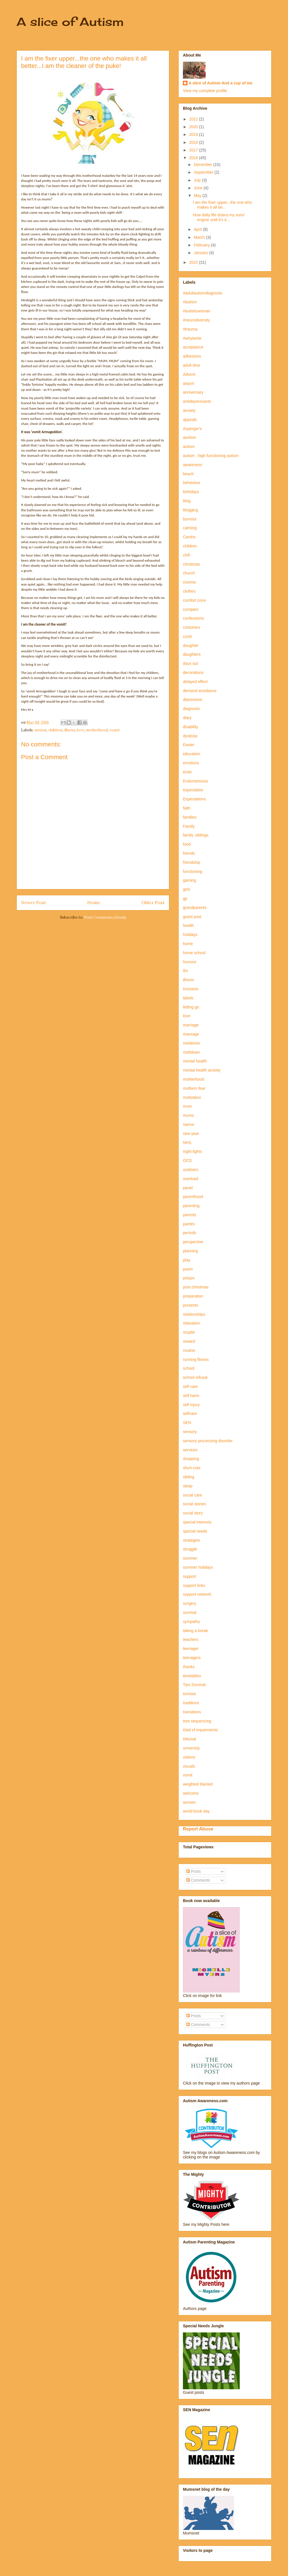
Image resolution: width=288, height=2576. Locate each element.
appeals (190, 419)
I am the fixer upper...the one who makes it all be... (222, 204)
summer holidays (198, 1567)
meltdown (191, 1052)
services (190, 1450)
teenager (191, 1648)
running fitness (196, 1359)
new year (191, 1133)
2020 (194, 126)
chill (186, 555)
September (204, 172)
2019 (194, 134)
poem (188, 1269)
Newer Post (33, 902)
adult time (191, 365)
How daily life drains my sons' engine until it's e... (219, 217)
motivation (192, 1097)
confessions (193, 618)
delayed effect (195, 681)
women (189, 1802)
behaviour (192, 482)
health (188, 925)
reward (189, 1341)
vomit (114, 730)
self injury (191, 1404)
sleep (187, 1486)
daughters (192, 654)
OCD (187, 1160)
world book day (196, 1811)
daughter (191, 645)
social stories (194, 1504)
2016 (194, 157)
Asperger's (192, 428)
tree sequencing (197, 1721)
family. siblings (195, 835)
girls (186, 889)
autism (40, 730)
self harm (191, 1395)
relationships (194, 1314)
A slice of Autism (70, 22)
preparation (193, 1296)
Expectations (194, 799)
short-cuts (191, 1468)
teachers (190, 1639)
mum (187, 1106)
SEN (187, 1422)
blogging (190, 510)
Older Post (153, 902)
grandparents (194, 907)
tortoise (189, 1693)
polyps (188, 1278)
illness (69, 730)
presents (190, 1305)
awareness (192, 464)
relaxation (191, 1323)
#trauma (190, 329)
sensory (190, 1431)
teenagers (192, 1657)
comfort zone (194, 600)
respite (189, 1332)
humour (189, 962)
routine (189, 1350)
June (198, 188)
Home (93, 902)
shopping (191, 1458)
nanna (188, 1124)
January (201, 252)
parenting (191, 1205)
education (191, 754)
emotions (191, 763)
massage (191, 1034)
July (198, 180)
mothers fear (194, 1088)
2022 (194, 119)
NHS (187, 1142)
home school (194, 952)
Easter (188, 744)
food (187, 844)
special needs (195, 1531)
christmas (191, 564)
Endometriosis (195, 781)
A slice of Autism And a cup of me (220, 83)
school (188, 1368)
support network (197, 1594)
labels (188, 998)
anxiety (189, 410)
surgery (189, 1603)
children (55, 730)
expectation (193, 790)
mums (188, 1115)
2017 (194, 150)
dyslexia (190, 736)
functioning (192, 871)
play (186, 1260)
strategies (191, 1540)
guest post (192, 916)
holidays (190, 934)
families (189, 817)
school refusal (195, 1377)
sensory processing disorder (208, 1441)
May (198, 195)
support (189, 1576)
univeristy (191, 1748)
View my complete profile (205, 90)
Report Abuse (198, 1828)
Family (189, 826)
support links (194, 1585)
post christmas (195, 1287)
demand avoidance (199, 690)
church (189, 573)
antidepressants (197, 401)
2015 (194, 262)
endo (187, 772)
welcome (191, 1793)
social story (193, 1513)
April (198, 229)
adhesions (192, 356)
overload (190, 1178)
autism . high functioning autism (211, 455)
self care (190, 1386)
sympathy (191, 1621)
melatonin (191, 1043)
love (80, 730)
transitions (192, 1712)
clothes (189, 591)
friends (189, 853)
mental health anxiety (201, 1070)
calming (190, 528)
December (203, 164)
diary (187, 717)
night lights (192, 1151)
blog (186, 501)
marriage (191, 1025)
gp (185, 898)
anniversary (193, 392)
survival (189, 1612)
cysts (187, 636)
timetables (192, 1676)
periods (189, 1232)
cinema (189, 582)
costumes (191, 627)
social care (192, 1495)
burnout (189, 519)
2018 (194, 142)
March (200, 237)
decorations (193, 672)
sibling (188, 1477)
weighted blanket (198, 1784)
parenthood (193, 1196)
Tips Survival (194, 1684)
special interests (197, 1522)
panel (188, 1188)
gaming (189, 880)
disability (190, 727)
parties (189, 1224)
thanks (189, 1666)
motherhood (97, 730)
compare (190, 609)
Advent (189, 374)
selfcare (190, 1413)
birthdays (191, 491)
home (188, 943)
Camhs (189, 537)
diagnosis (191, 708)
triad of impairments (200, 1730)
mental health (195, 1061)
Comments (198, 1880)
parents (189, 1215)
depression (193, 699)
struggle (190, 1549)
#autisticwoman (196, 311)
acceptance (193, 347)
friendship (191, 862)
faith (186, 808)
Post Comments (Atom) (105, 917)
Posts (193, 1871)
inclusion (190, 989)
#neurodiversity (196, 320)
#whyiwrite (192, 338)
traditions (191, 1703)
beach (188, 474)
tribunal (189, 1739)
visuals (189, 1766)
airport (188, 383)
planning (190, 1251)
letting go (191, 1007)
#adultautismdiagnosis (202, 293)
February (202, 245)
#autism (190, 302)
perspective (193, 1242)
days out (190, 663)
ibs (185, 970)
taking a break (195, 1630)
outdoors (190, 1169)
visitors (189, 1757)
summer (190, 1558)
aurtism (189, 437)
